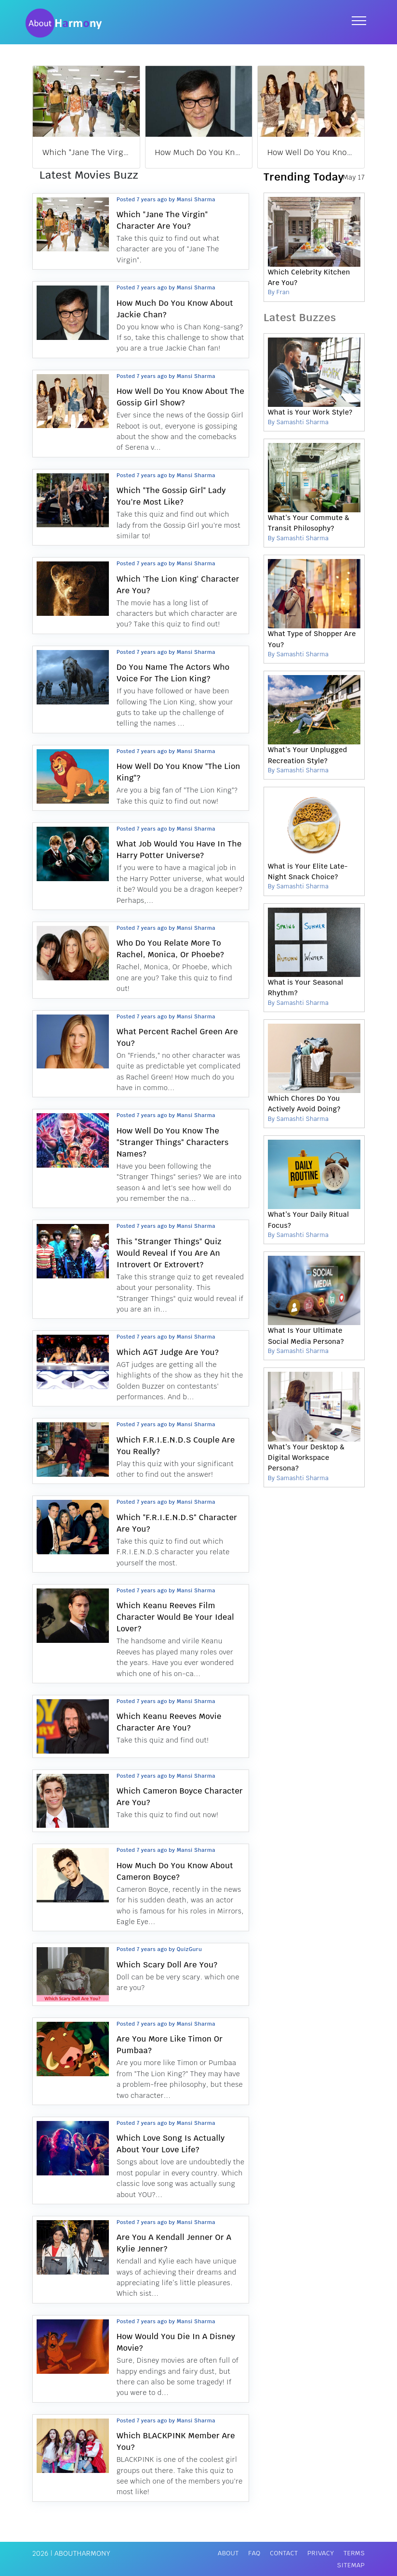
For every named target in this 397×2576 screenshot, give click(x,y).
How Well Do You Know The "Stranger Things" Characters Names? (173, 1142)
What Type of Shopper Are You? (312, 639)
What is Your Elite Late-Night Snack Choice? (308, 871)
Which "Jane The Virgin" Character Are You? (125, 152)
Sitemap (351, 2565)
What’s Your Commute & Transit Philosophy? (309, 523)
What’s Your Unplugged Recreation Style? (307, 755)
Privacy (320, 2553)
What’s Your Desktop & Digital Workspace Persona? (306, 1458)
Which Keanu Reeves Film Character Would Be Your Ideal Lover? (175, 1617)
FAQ (254, 2553)
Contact (284, 2553)
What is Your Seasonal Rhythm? (306, 987)
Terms (354, 2553)
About (228, 2553)
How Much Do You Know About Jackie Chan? (238, 152)
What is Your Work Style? (310, 412)
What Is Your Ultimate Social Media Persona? (306, 1335)
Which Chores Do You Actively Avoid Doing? (304, 1103)
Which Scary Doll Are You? (167, 1965)
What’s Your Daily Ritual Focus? (308, 1219)
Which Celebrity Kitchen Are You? (309, 277)
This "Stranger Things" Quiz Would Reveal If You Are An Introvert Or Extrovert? (169, 1253)
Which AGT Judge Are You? (168, 1352)
